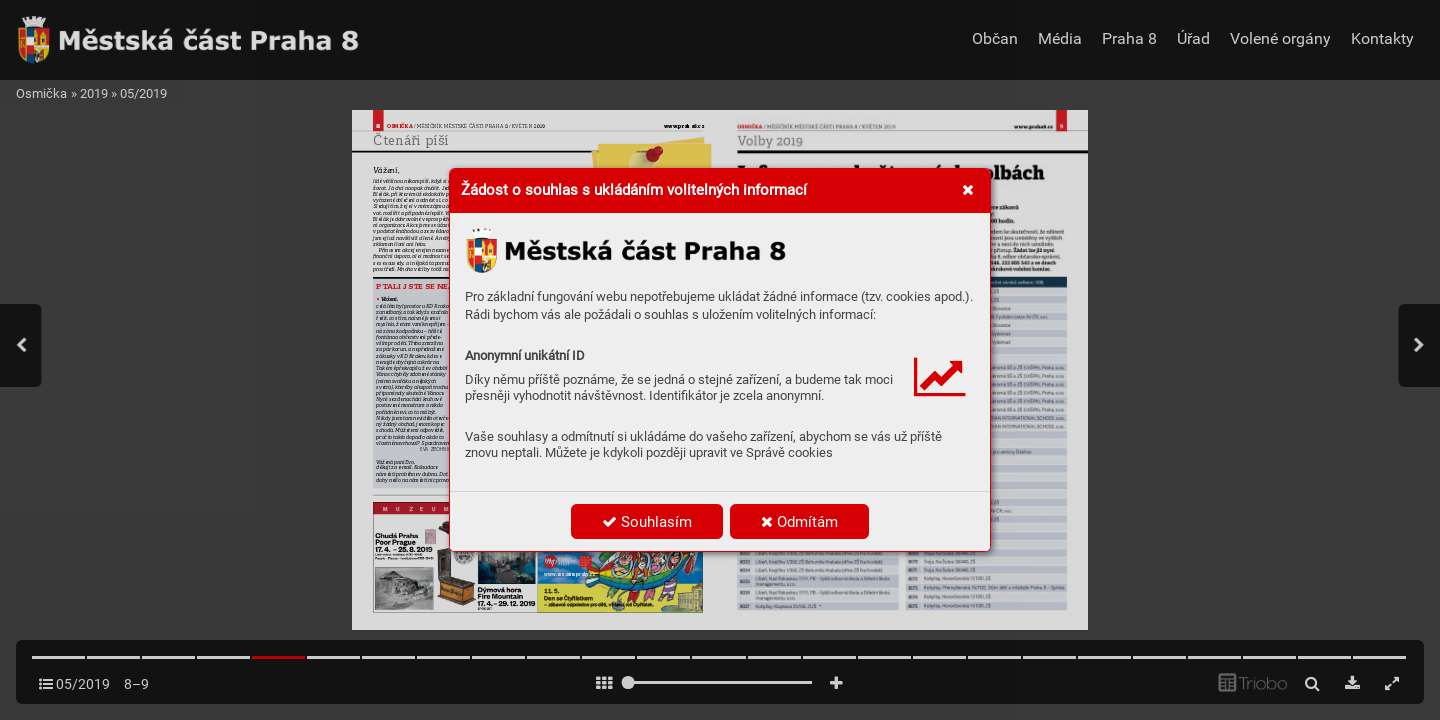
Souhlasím (647, 522)
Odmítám (799, 522)
